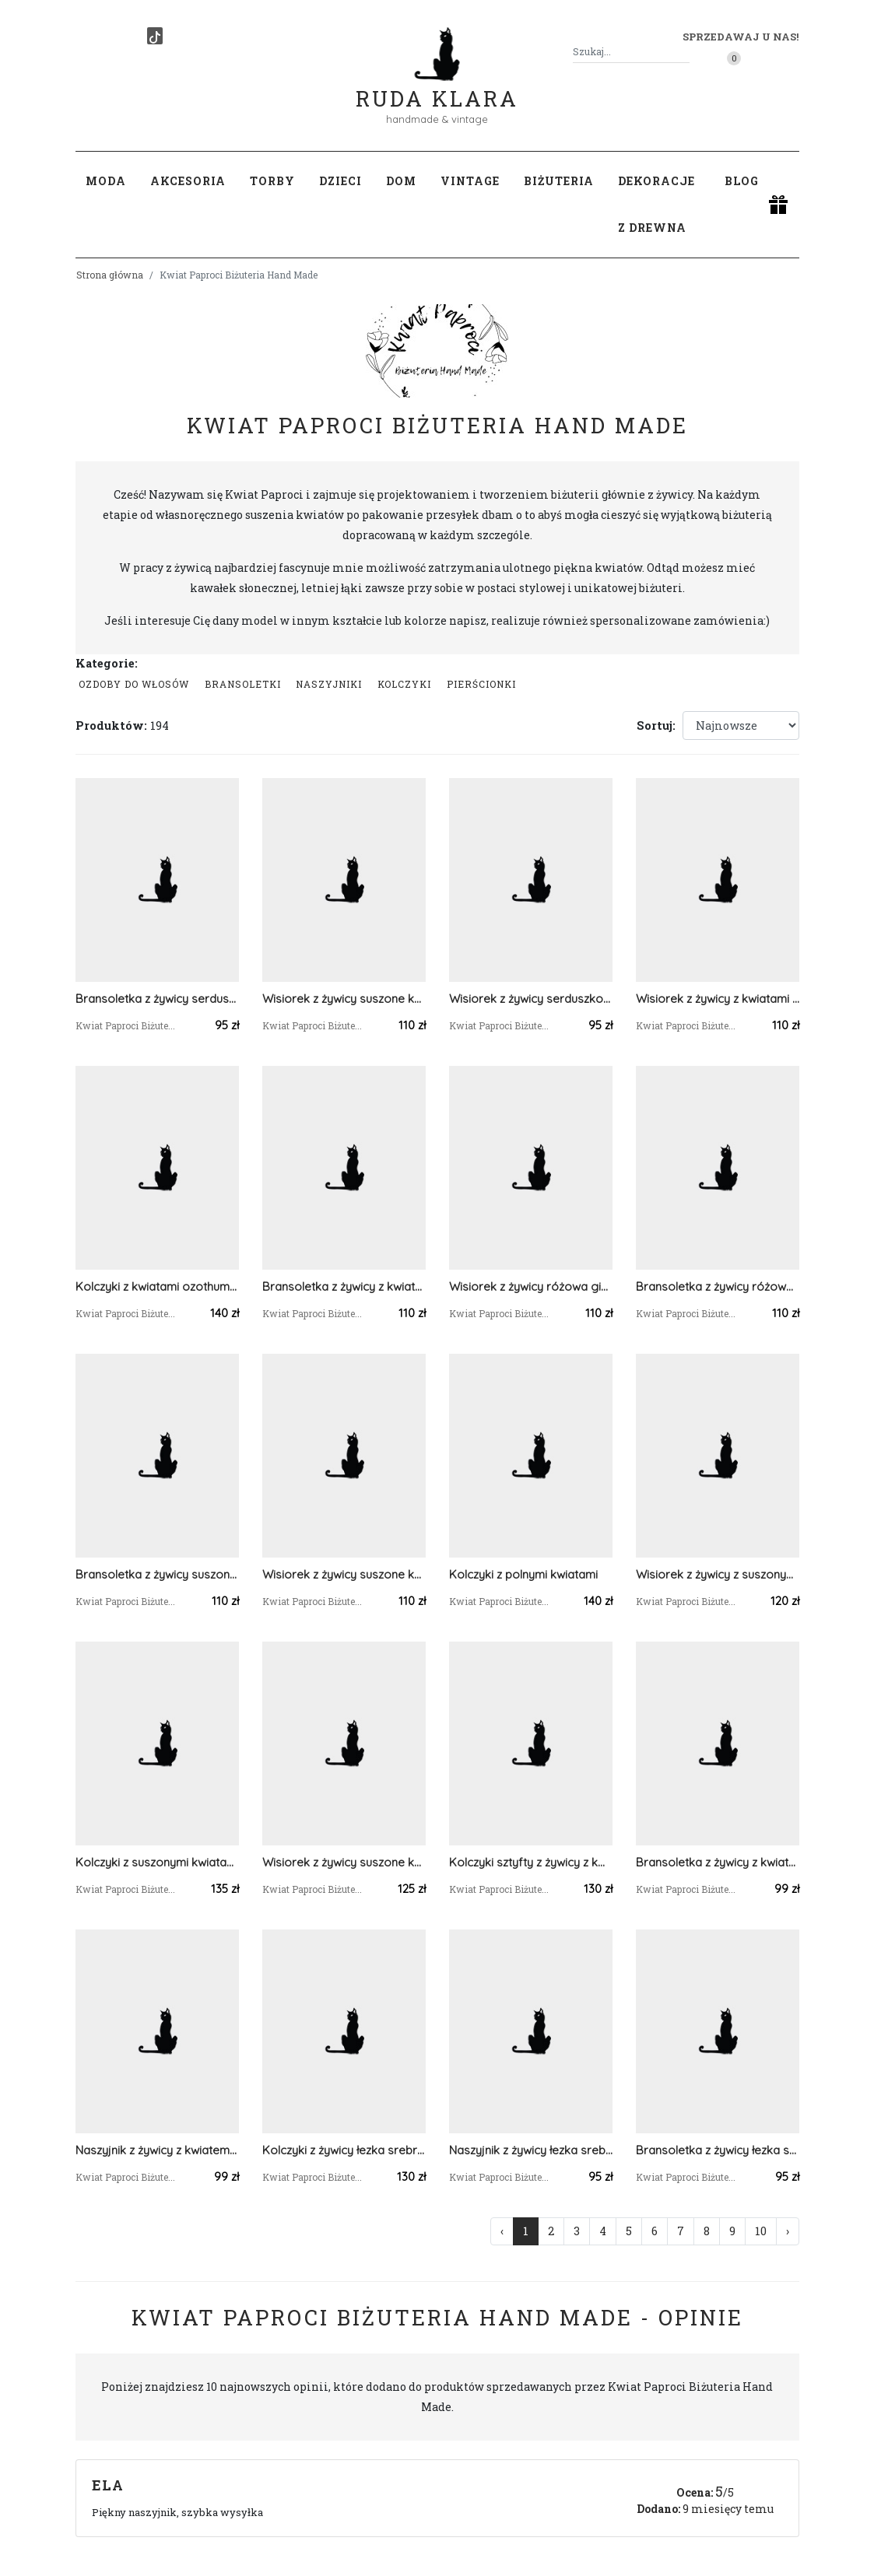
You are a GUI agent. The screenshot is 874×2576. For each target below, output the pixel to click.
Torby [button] (272, 180)
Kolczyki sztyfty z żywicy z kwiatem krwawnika (531, 1862)
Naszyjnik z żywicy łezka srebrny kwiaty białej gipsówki (531, 2150)
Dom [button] (401, 180)
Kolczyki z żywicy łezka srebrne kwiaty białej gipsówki (344, 2150)
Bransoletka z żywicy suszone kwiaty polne (157, 1574)
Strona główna (109, 274)
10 (761, 2231)
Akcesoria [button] (188, 180)
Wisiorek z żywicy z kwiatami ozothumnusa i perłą (717, 998)
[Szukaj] (683, 51)
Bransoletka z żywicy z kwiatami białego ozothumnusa (344, 1286)
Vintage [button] (470, 180)
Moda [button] (106, 180)
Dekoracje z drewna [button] (656, 204)
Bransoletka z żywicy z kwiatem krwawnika (717, 1862)
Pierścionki (481, 684)
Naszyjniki (329, 684)
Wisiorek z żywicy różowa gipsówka (531, 1286)
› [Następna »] (787, 2231)
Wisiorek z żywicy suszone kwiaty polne (344, 998)
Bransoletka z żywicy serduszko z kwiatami (157, 998)
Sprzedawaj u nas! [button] (741, 37)
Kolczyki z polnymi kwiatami (523, 1574)
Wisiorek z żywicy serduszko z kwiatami (531, 998)
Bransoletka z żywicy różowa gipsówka (717, 1286)
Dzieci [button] (340, 180)
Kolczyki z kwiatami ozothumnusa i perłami (157, 1286)
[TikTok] (155, 35)
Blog (742, 180)
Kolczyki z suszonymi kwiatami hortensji (157, 1862)
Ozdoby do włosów (134, 684)
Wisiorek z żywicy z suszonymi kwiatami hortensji (717, 1574)
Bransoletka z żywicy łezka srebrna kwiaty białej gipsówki (717, 2150)
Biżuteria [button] (559, 180)
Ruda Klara (437, 86)
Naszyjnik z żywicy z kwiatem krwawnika (157, 2150)
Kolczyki (404, 684)
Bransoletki (243, 684)
